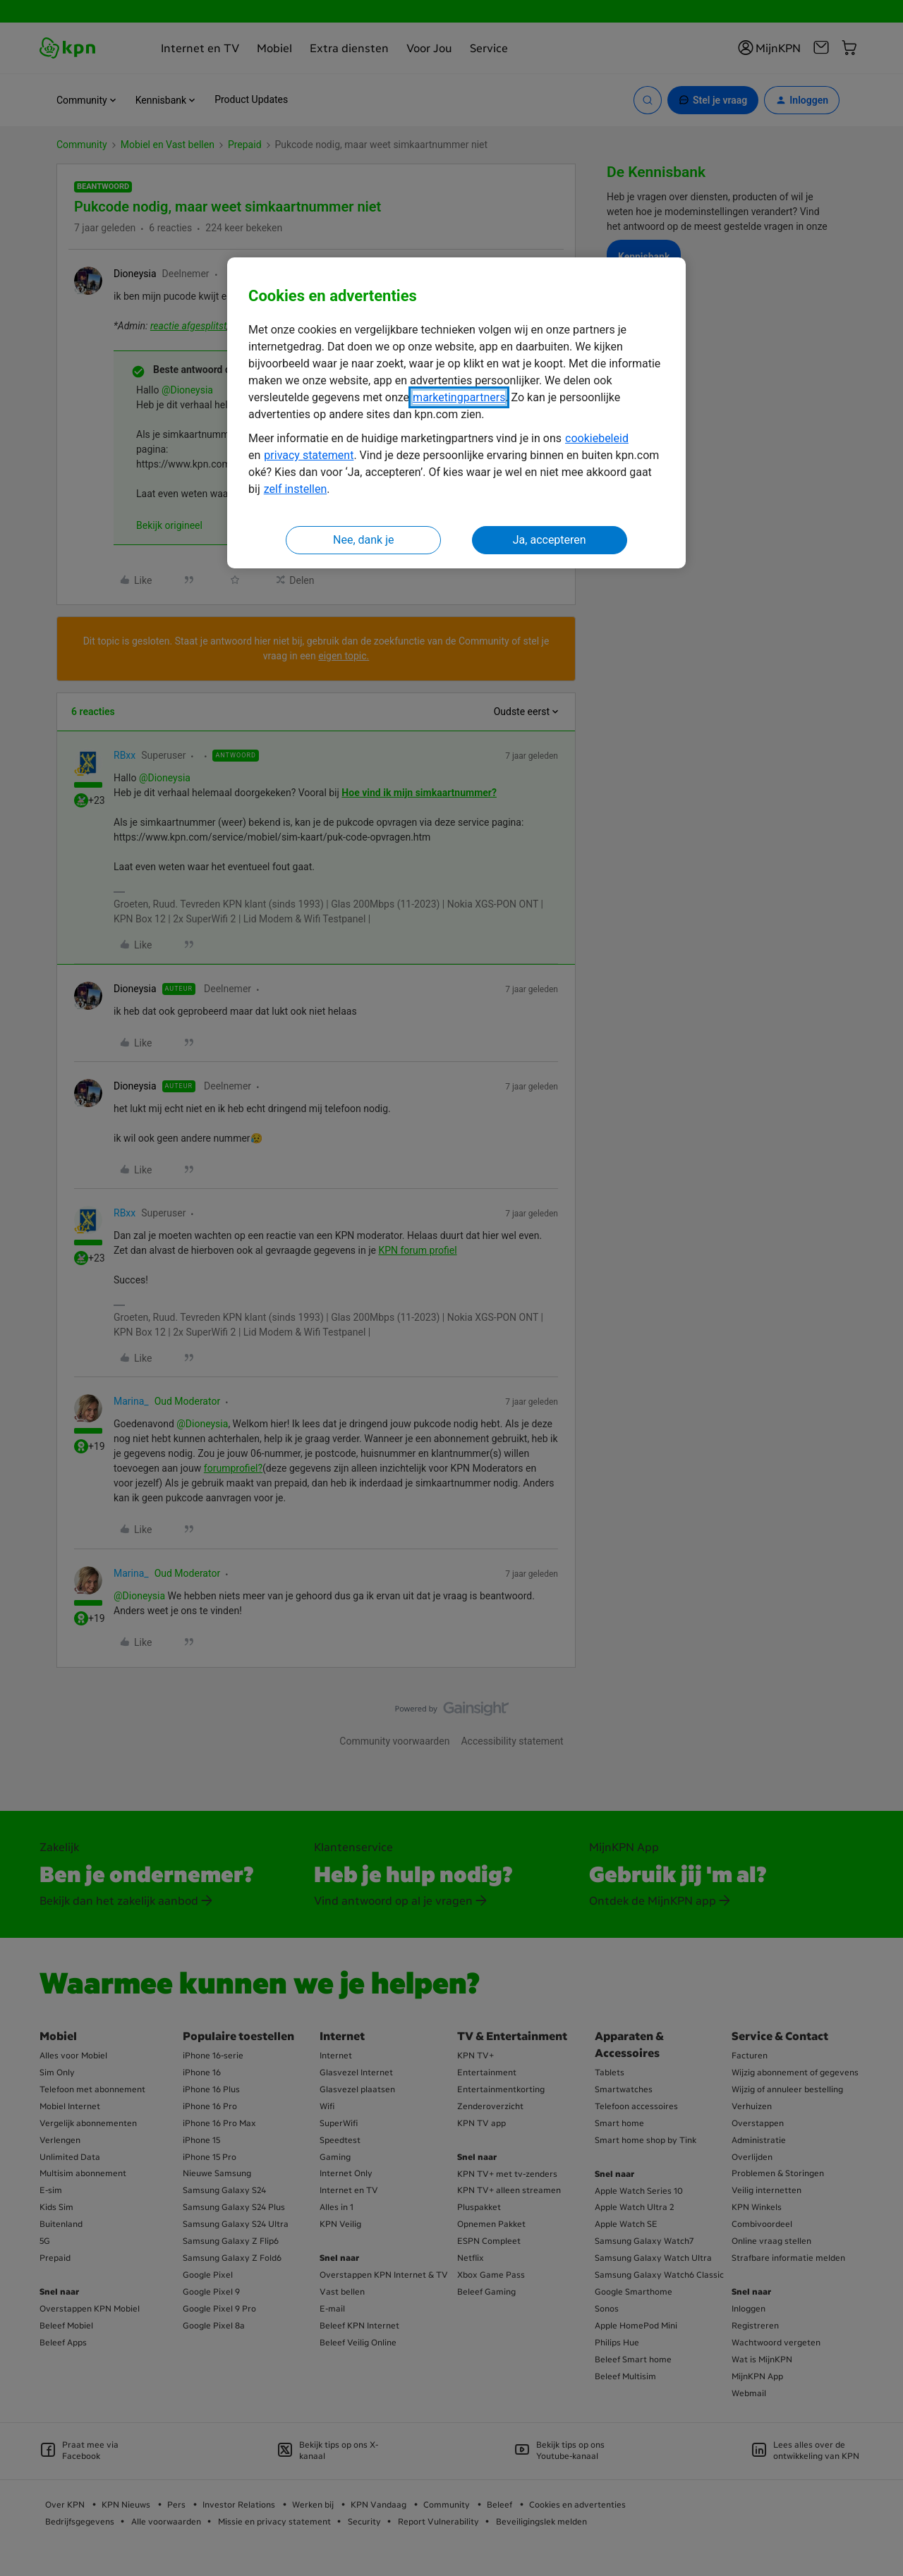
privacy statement (308, 455)
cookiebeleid (597, 438)
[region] (456, 412)
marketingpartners (459, 397)
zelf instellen (295, 489)
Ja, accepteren (549, 540)
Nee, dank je (363, 540)
